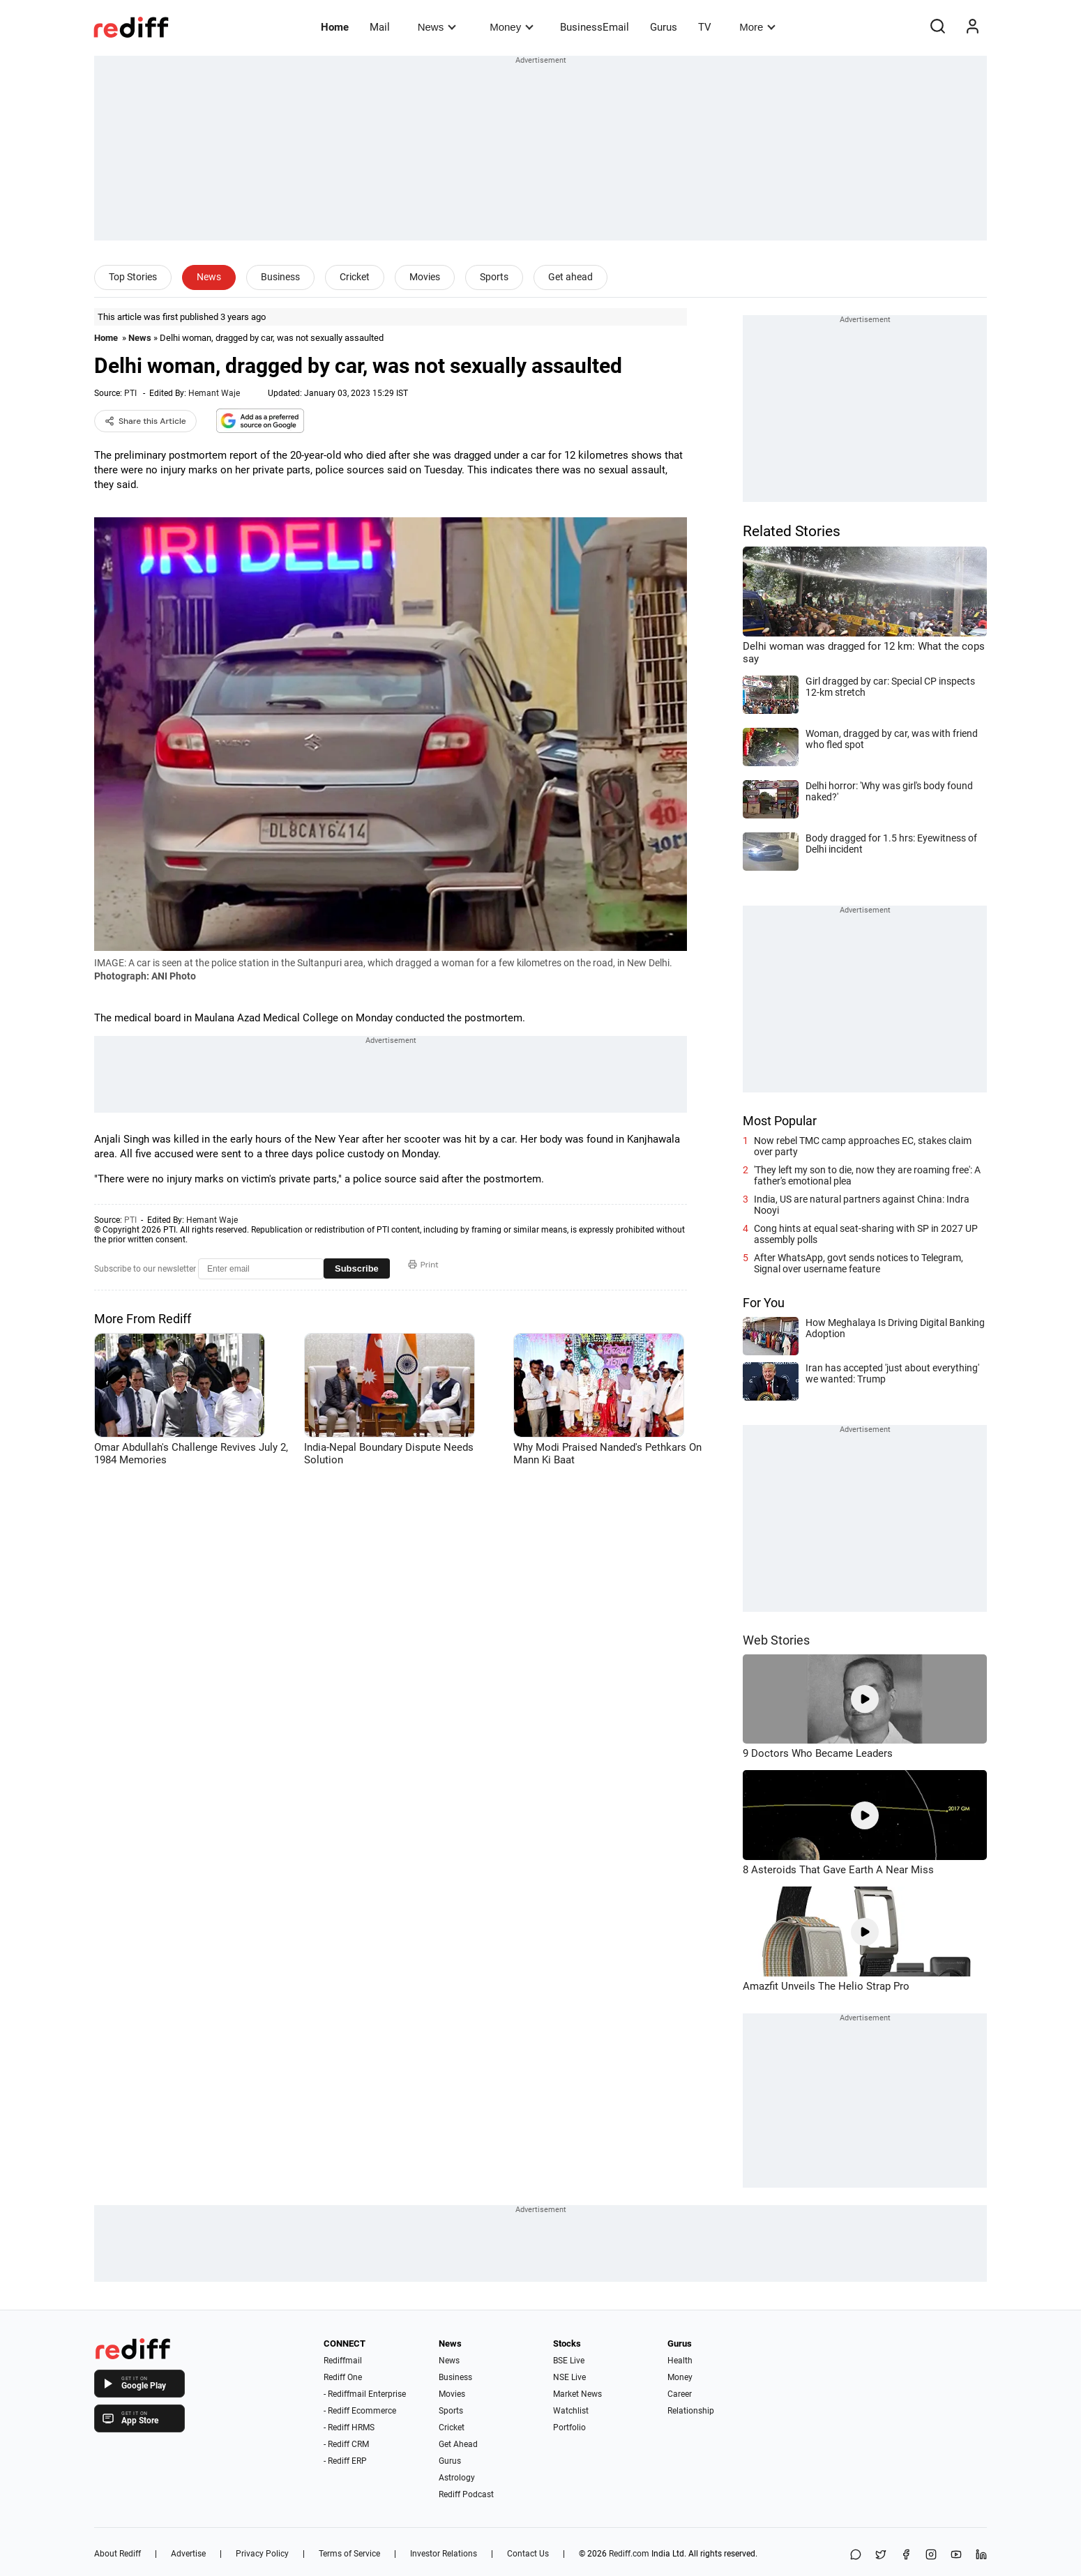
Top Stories (133, 276)
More (757, 27)
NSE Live (569, 2377)
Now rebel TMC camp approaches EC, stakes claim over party (863, 1146)
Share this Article (145, 421)
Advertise (188, 2554)
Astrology (457, 2478)
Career (679, 2394)
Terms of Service (349, 2554)
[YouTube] (956, 2555)
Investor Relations (443, 2554)
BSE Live (568, 2360)
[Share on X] (880, 2555)
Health (680, 2360)
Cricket (355, 276)
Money (512, 27)
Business (280, 276)
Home (335, 27)
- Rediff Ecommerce (360, 2411)
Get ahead (570, 276)
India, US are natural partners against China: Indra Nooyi (861, 1205)
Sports (494, 276)
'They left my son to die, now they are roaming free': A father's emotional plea (867, 1175)
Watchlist (571, 2411)
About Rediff (117, 2554)
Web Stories (776, 1640)
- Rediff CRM (346, 2444)
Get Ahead (458, 2444)
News (437, 27)
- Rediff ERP (345, 2461)
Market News (577, 2394)
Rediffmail (343, 2360)
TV (704, 27)
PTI (130, 393)
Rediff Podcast (466, 2494)
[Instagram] (931, 2555)
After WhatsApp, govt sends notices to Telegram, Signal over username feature (858, 1263)
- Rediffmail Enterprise (365, 2394)
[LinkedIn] (981, 2555)
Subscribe (357, 1268)
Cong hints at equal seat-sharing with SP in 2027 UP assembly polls (866, 1234)
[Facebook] (906, 2555)
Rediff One (343, 2377)
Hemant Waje (214, 393)
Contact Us (528, 2554)
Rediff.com (629, 2554)
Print (423, 1264)
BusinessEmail (594, 27)
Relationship (690, 2411)
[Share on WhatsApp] (855, 2555)
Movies (424, 276)
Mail (380, 27)
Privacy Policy (262, 2554)
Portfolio (569, 2427)
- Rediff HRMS (349, 2427)
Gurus (663, 27)
